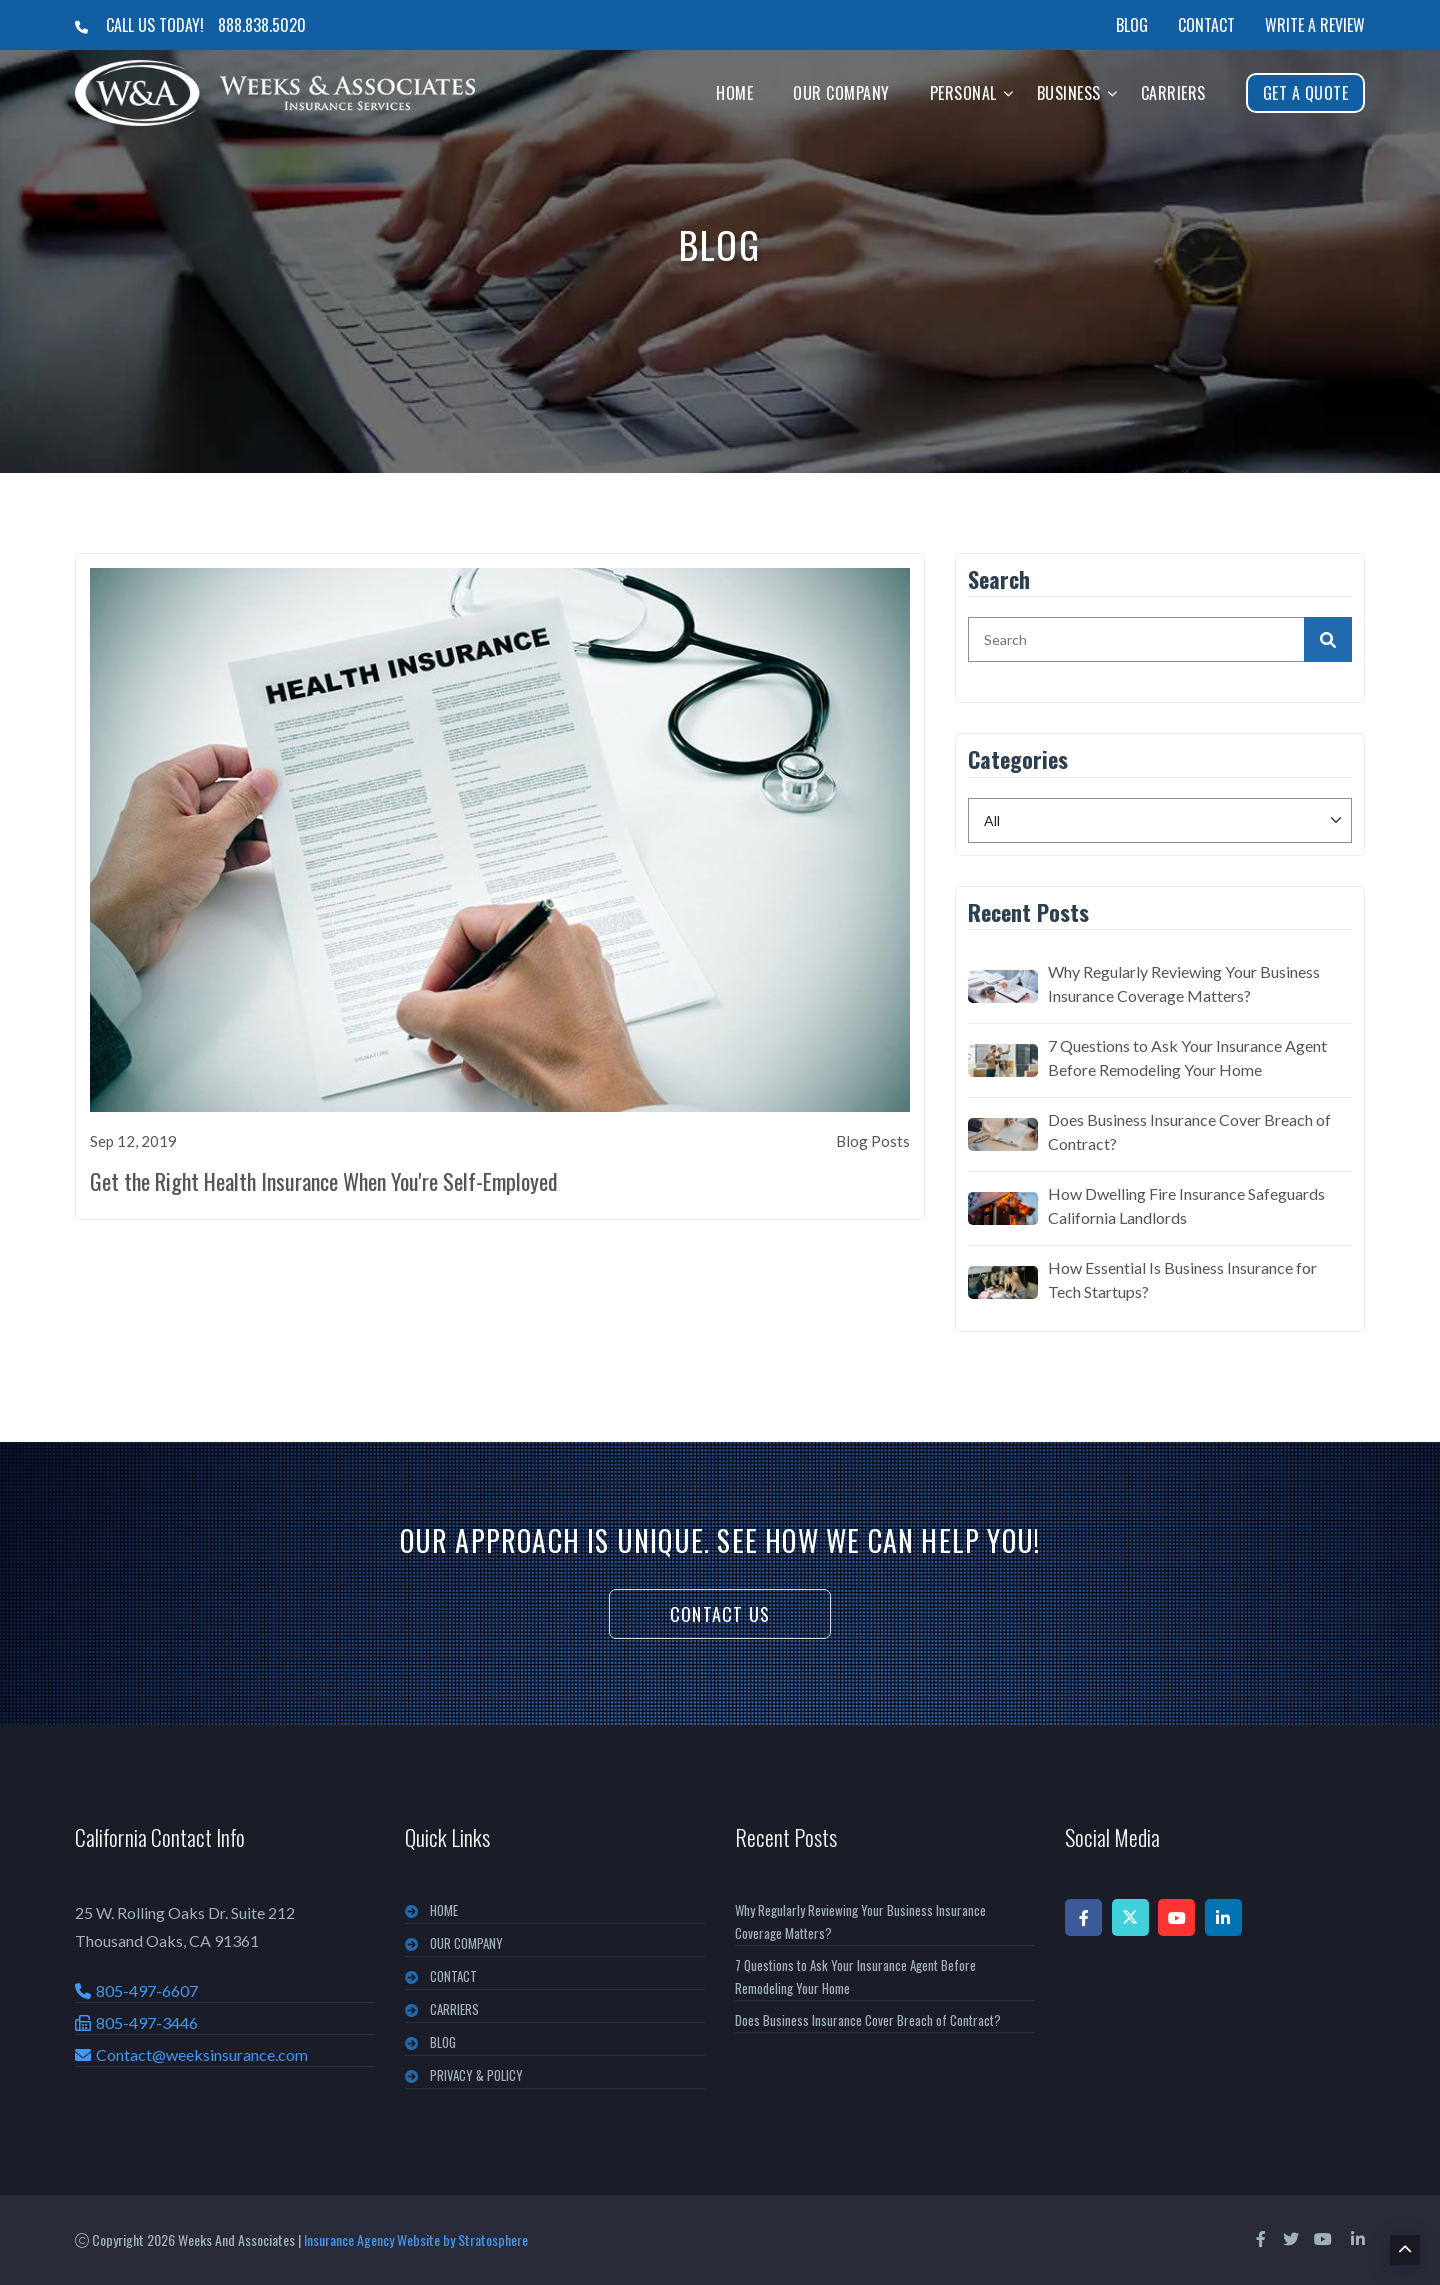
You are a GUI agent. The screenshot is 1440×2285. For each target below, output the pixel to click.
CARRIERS (454, 2009)
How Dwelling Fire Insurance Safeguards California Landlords (1186, 1205)
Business (1069, 93)
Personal (963, 93)
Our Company (841, 93)
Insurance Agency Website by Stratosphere (416, 2239)
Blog (1132, 25)
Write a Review (1315, 25)
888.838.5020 (262, 25)
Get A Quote (1306, 93)
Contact (1206, 25)
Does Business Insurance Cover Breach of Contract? (1189, 1131)
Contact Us (720, 1614)
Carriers (1173, 93)
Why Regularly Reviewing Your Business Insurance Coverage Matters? (1184, 983)
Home (734, 93)
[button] (1008, 92)
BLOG (443, 2042)
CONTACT (453, 1976)
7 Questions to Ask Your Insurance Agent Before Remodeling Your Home (1187, 1057)
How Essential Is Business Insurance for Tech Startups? (1182, 1279)
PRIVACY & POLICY (476, 2075)
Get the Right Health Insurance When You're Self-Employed (324, 1181)
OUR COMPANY (466, 1943)
